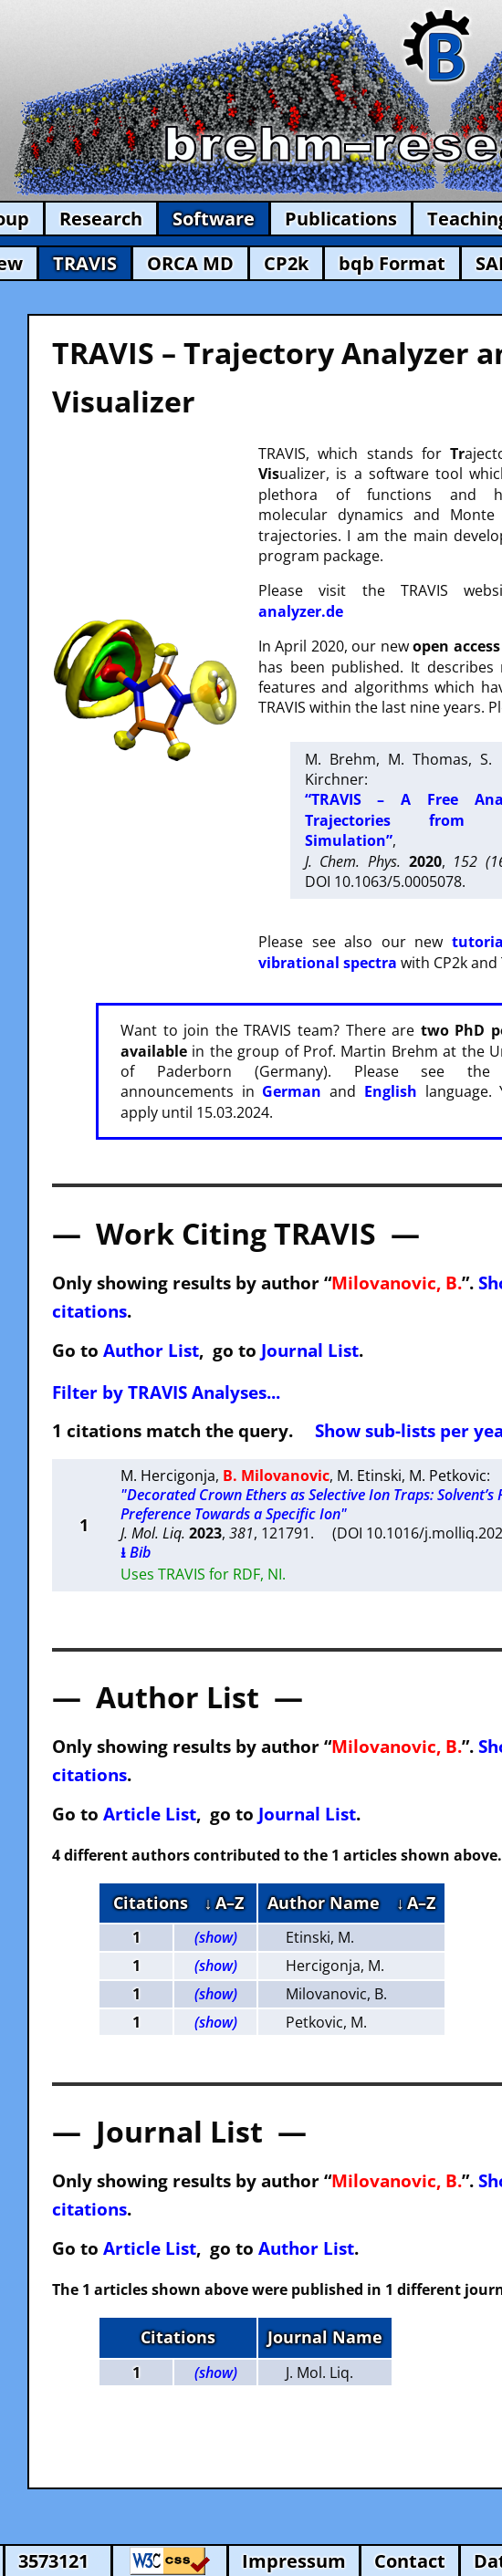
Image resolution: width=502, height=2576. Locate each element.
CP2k (286, 263)
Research (100, 218)
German (291, 1091)
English (390, 1091)
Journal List (310, 1350)
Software (214, 218)
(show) (215, 1937)
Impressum (294, 2561)
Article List (149, 1813)
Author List (151, 1350)
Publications (341, 218)
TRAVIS (85, 263)
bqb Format (392, 263)
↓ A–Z (224, 1903)
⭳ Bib (135, 1552)
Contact (409, 2561)
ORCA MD (190, 263)
